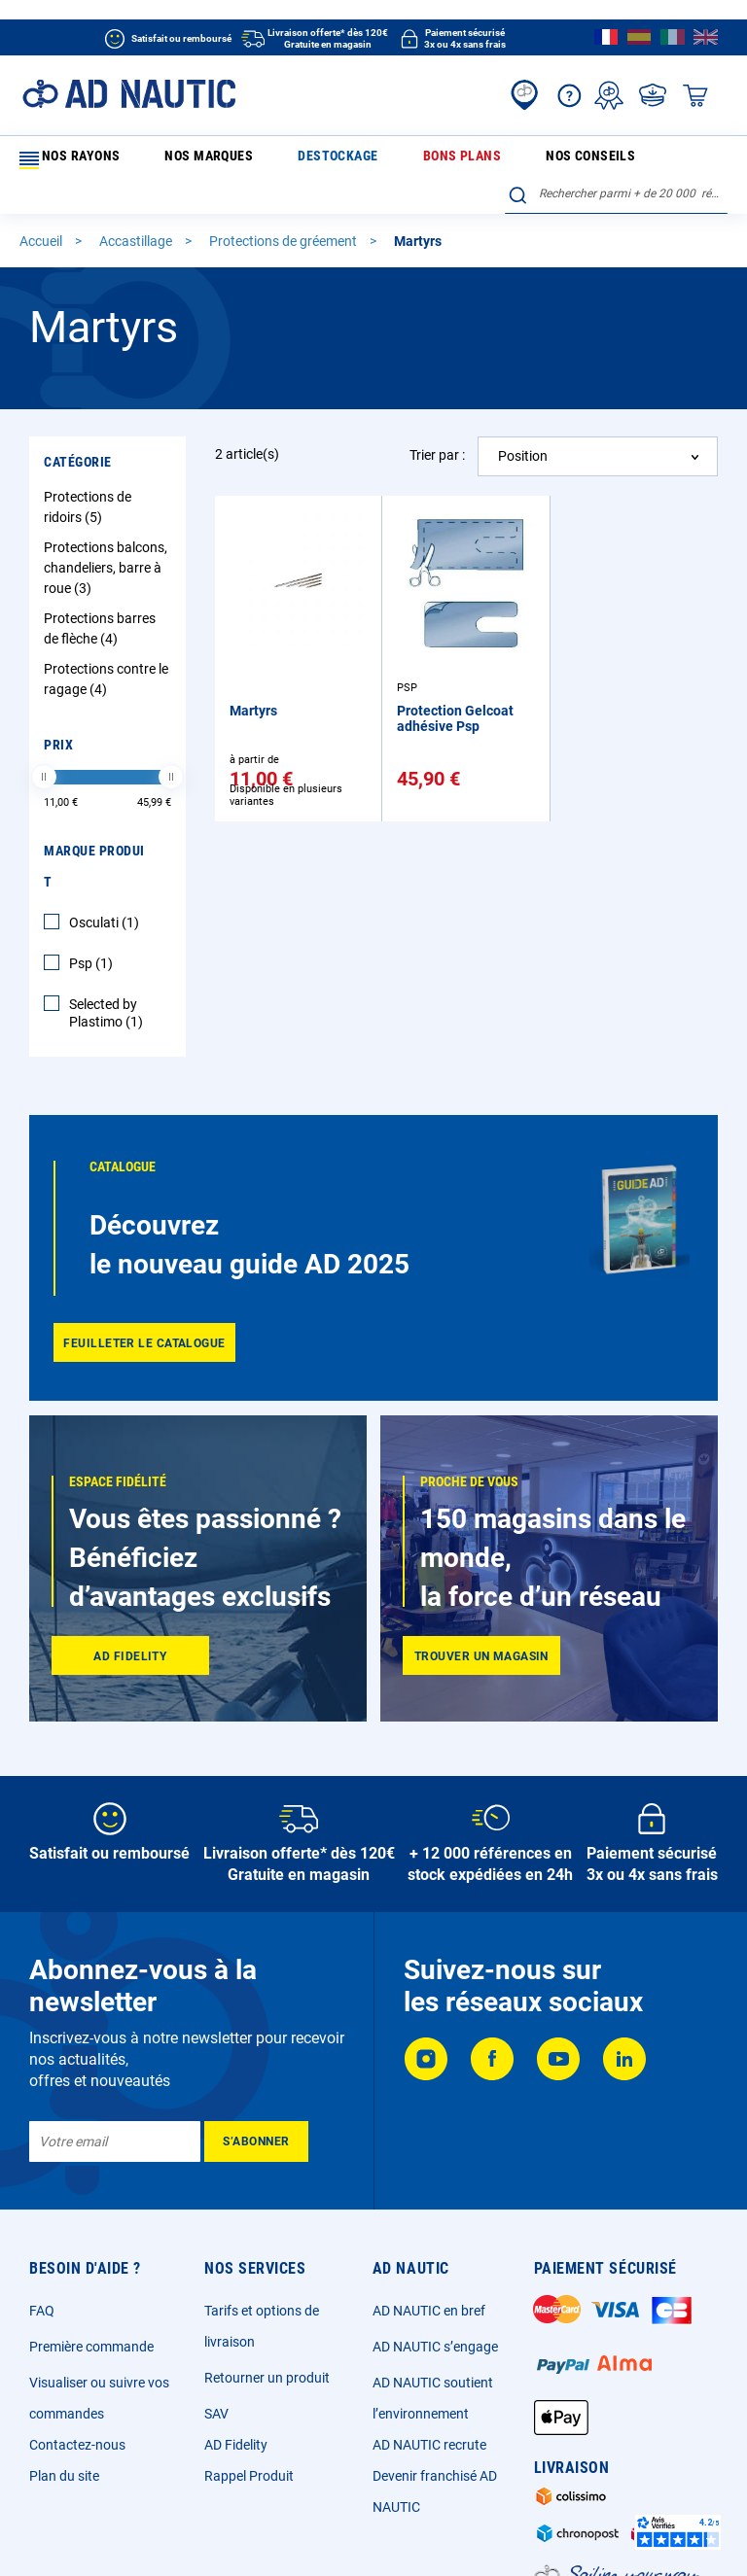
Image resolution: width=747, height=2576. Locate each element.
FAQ (41, 2279)
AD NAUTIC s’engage (435, 2315)
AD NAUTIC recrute (429, 2413)
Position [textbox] (523, 425)
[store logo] (129, 93)
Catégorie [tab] (78, 430)
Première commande (91, 2315)
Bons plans (338, 159)
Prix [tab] (58, 713)
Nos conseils (422, 159)
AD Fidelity (235, 2413)
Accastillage (137, 210)
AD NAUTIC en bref (429, 2279)
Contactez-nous (77, 2413)
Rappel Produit (249, 2445)
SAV (216, 2382)
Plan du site (64, 2445)
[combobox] (616, 156)
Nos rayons (67, 160)
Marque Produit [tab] (94, 835)
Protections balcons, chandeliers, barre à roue (105, 536)
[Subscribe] (256, 2110)
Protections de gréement (284, 210)
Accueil (42, 210)
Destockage (256, 159)
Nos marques (169, 159)
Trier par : (437, 424)
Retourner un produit (267, 2346)
